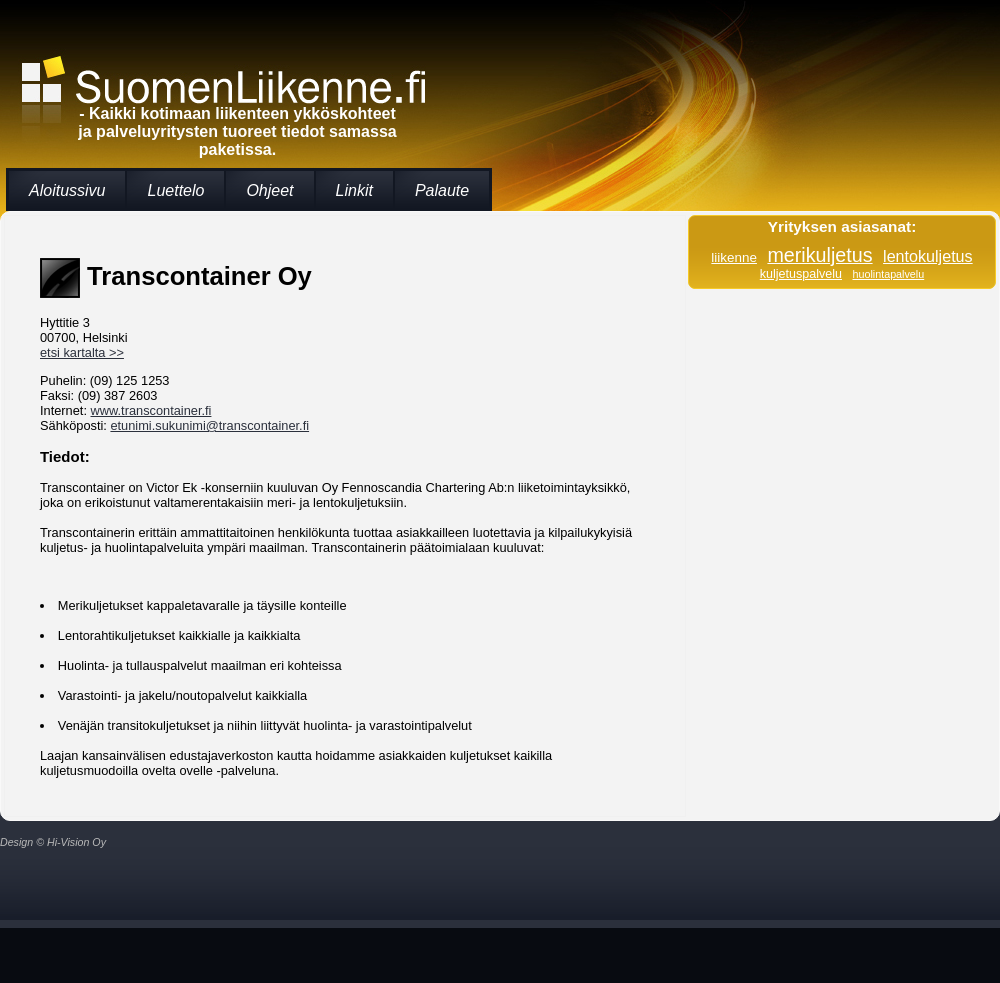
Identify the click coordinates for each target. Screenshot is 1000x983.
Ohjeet (269, 190)
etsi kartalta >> (82, 352)
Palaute (442, 190)
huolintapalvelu (888, 274)
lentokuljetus (928, 256)
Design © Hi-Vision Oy (53, 842)
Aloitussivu (67, 190)
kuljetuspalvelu (801, 274)
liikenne (734, 257)
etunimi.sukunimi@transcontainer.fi (209, 425)
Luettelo (175, 190)
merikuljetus (819, 255)
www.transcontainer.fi (151, 410)
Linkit (354, 190)
